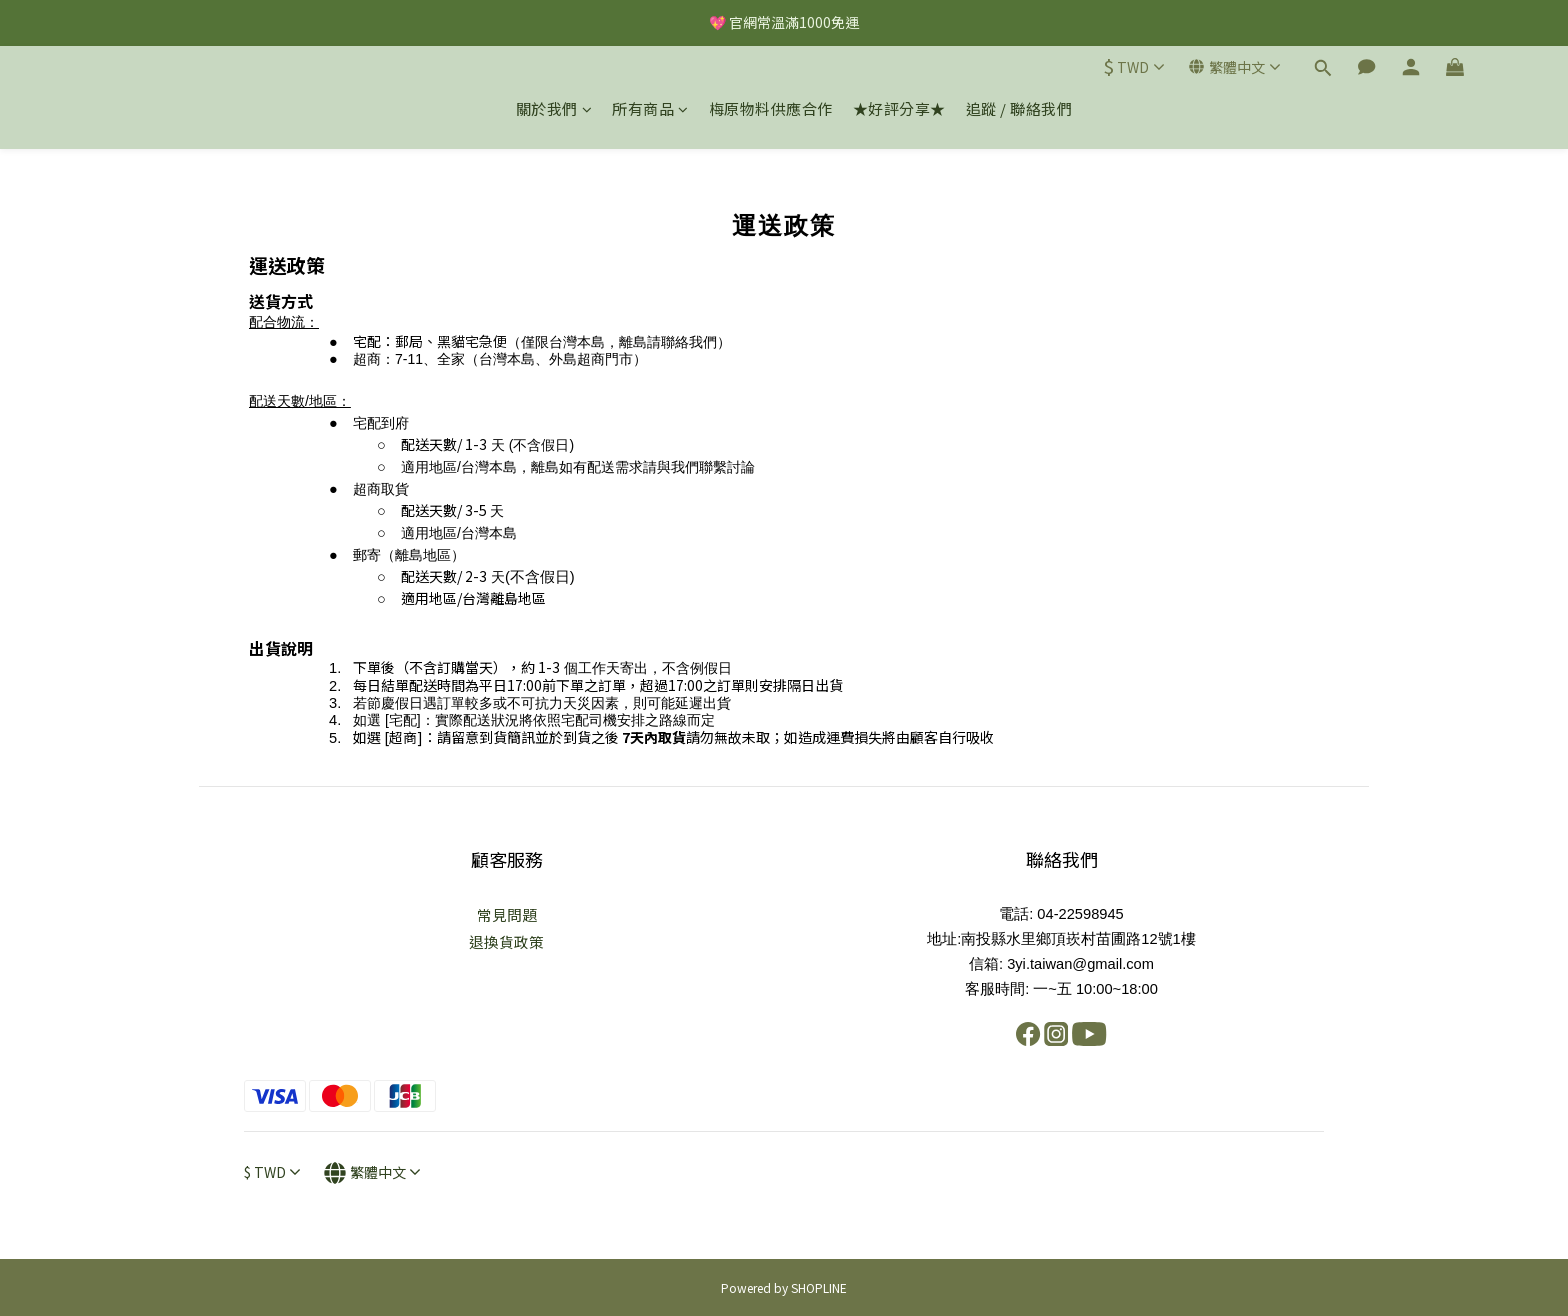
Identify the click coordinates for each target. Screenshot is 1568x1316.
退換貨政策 (506, 941)
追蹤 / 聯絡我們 (1019, 108)
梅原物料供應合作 (771, 108)
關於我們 (554, 108)
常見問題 (507, 914)
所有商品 (650, 108)
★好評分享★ (899, 108)
